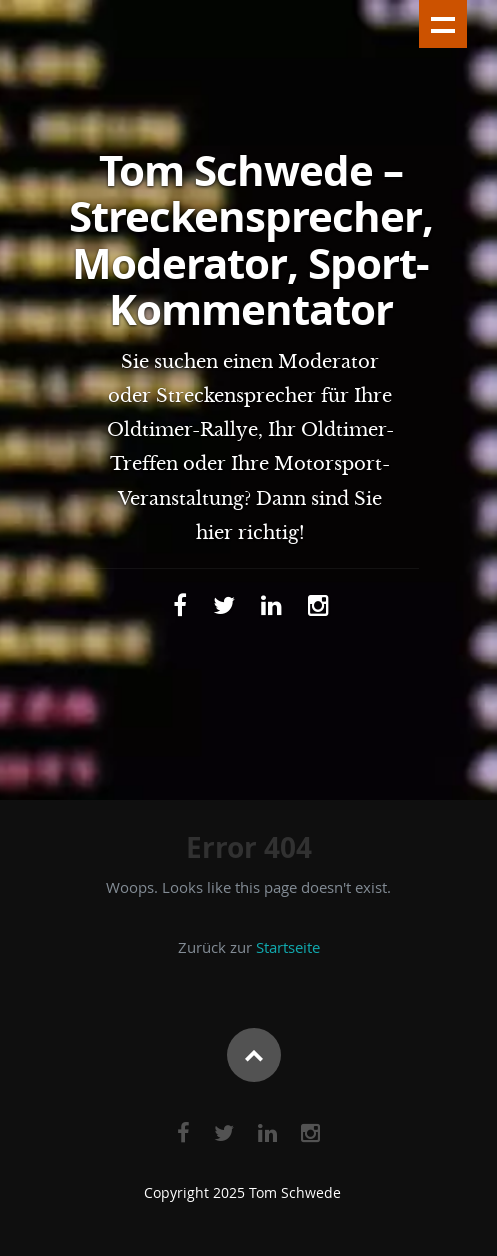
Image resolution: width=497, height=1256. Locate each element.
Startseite (288, 947)
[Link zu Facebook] (180, 605)
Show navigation (443, 24)
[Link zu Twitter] (224, 605)
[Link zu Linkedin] (271, 605)
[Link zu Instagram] (318, 605)
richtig (268, 533)
